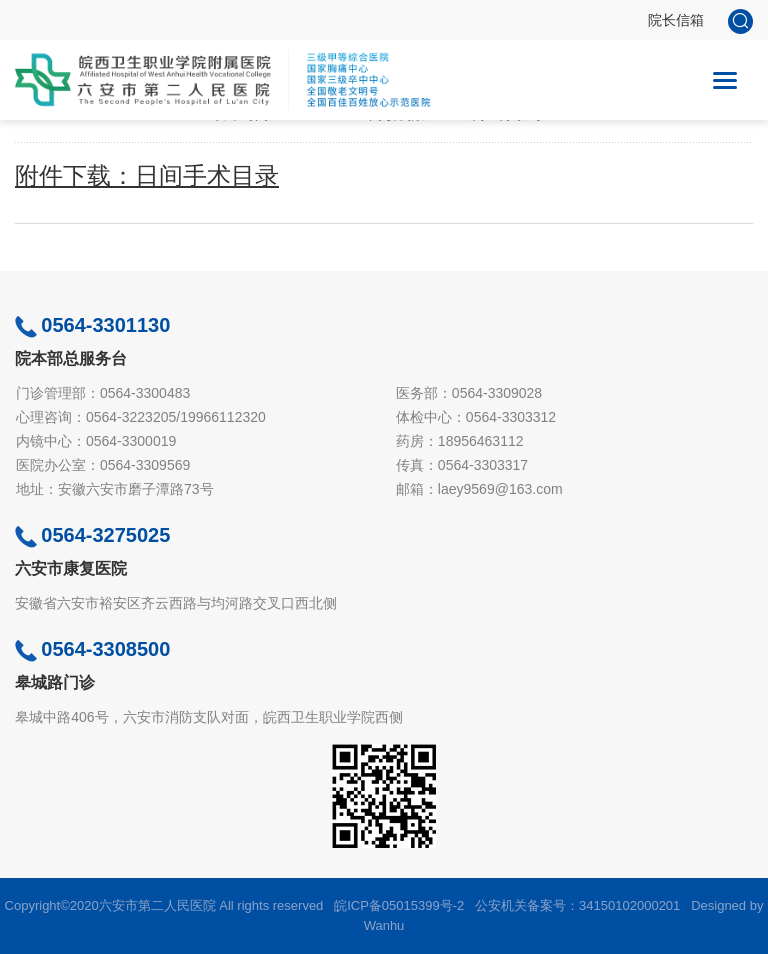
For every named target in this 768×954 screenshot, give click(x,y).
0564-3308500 (92, 649)
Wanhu (384, 925)
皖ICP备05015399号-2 (399, 905)
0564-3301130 (92, 325)
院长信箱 (676, 20)
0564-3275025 (92, 535)
